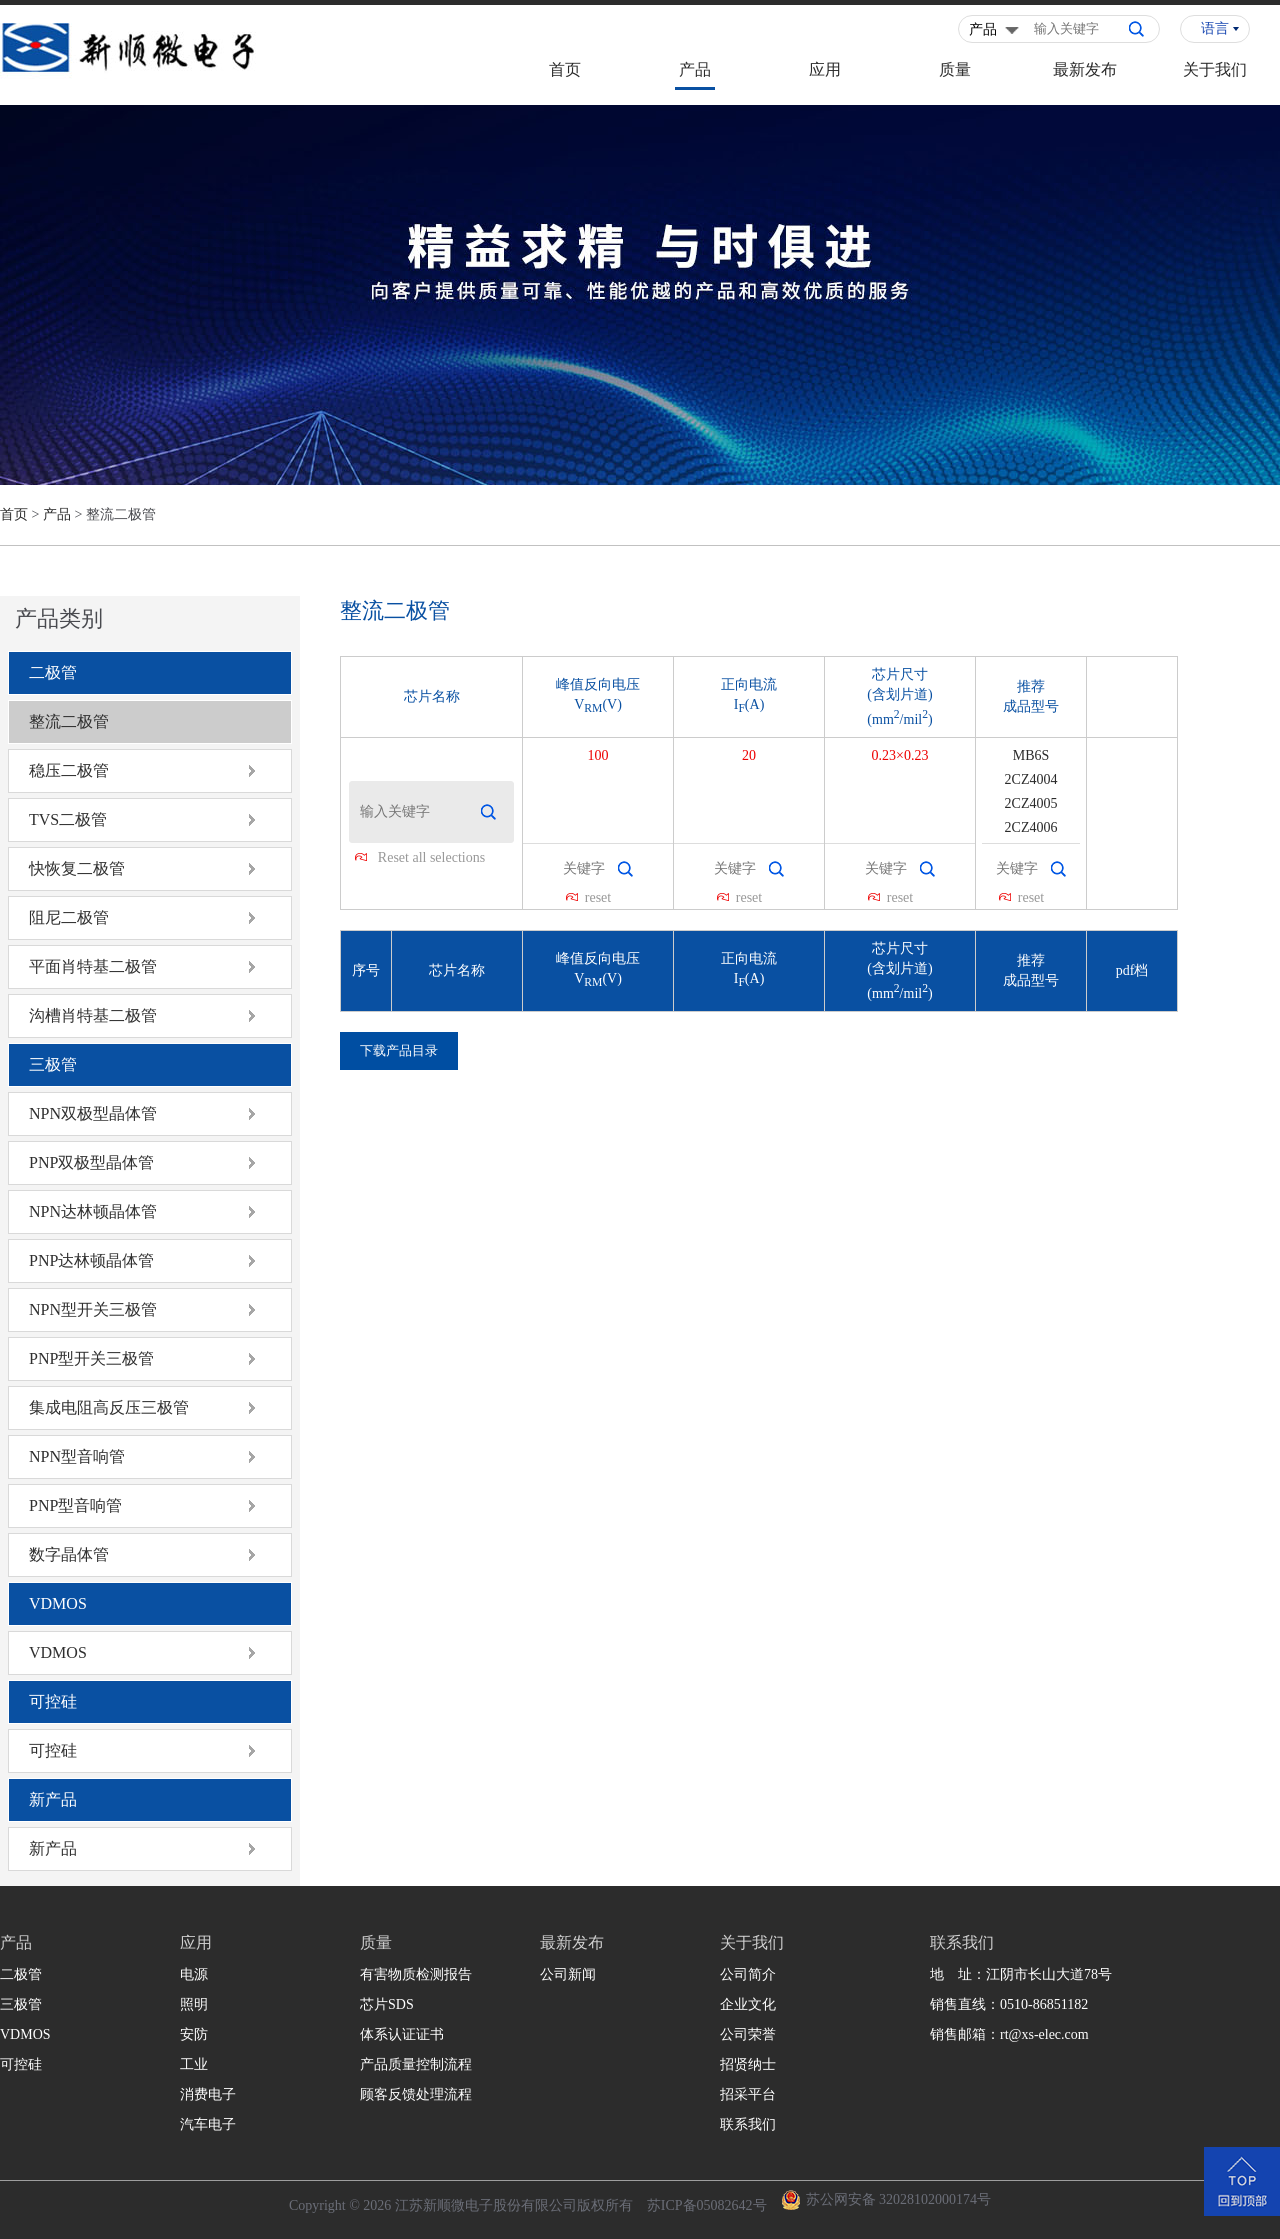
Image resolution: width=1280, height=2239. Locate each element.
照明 (194, 2004)
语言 (1215, 28)
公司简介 (748, 1974)
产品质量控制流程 (416, 2064)
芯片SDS (387, 2004)
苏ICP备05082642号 (707, 2205)
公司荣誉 (748, 2034)
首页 (565, 69)
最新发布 (1085, 69)
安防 (194, 2034)
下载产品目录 (399, 1050)
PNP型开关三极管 (91, 1358)
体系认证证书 (402, 2034)
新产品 (53, 1799)
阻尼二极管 (69, 917)
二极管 (53, 672)
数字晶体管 (69, 1554)
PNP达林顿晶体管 (91, 1260)
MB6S (1031, 755)
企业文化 (748, 2004)
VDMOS (58, 1603)
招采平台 (748, 2094)
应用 (825, 69)
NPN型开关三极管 (93, 1309)
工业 (194, 2064)
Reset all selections (431, 857)
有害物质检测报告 (416, 1974)
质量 (955, 69)
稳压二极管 (69, 770)
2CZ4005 (1031, 803)
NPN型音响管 (77, 1456)
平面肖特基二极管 (93, 966)
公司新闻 (568, 1974)
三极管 (53, 1064)
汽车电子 (208, 2124)
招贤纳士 (748, 2064)
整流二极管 (69, 721)
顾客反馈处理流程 (416, 2094)
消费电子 (208, 2094)
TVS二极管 (68, 819)
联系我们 (748, 2124)
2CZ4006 (1031, 827)
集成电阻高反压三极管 (109, 1407)
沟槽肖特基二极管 (93, 1015)
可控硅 (53, 1701)
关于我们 (1215, 69)
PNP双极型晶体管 (91, 1162)
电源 (194, 1974)
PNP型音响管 (75, 1505)
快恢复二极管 (77, 868)
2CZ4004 (1031, 779)
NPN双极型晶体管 (93, 1113)
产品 (695, 69)
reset (598, 897)
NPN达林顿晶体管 (93, 1211)
